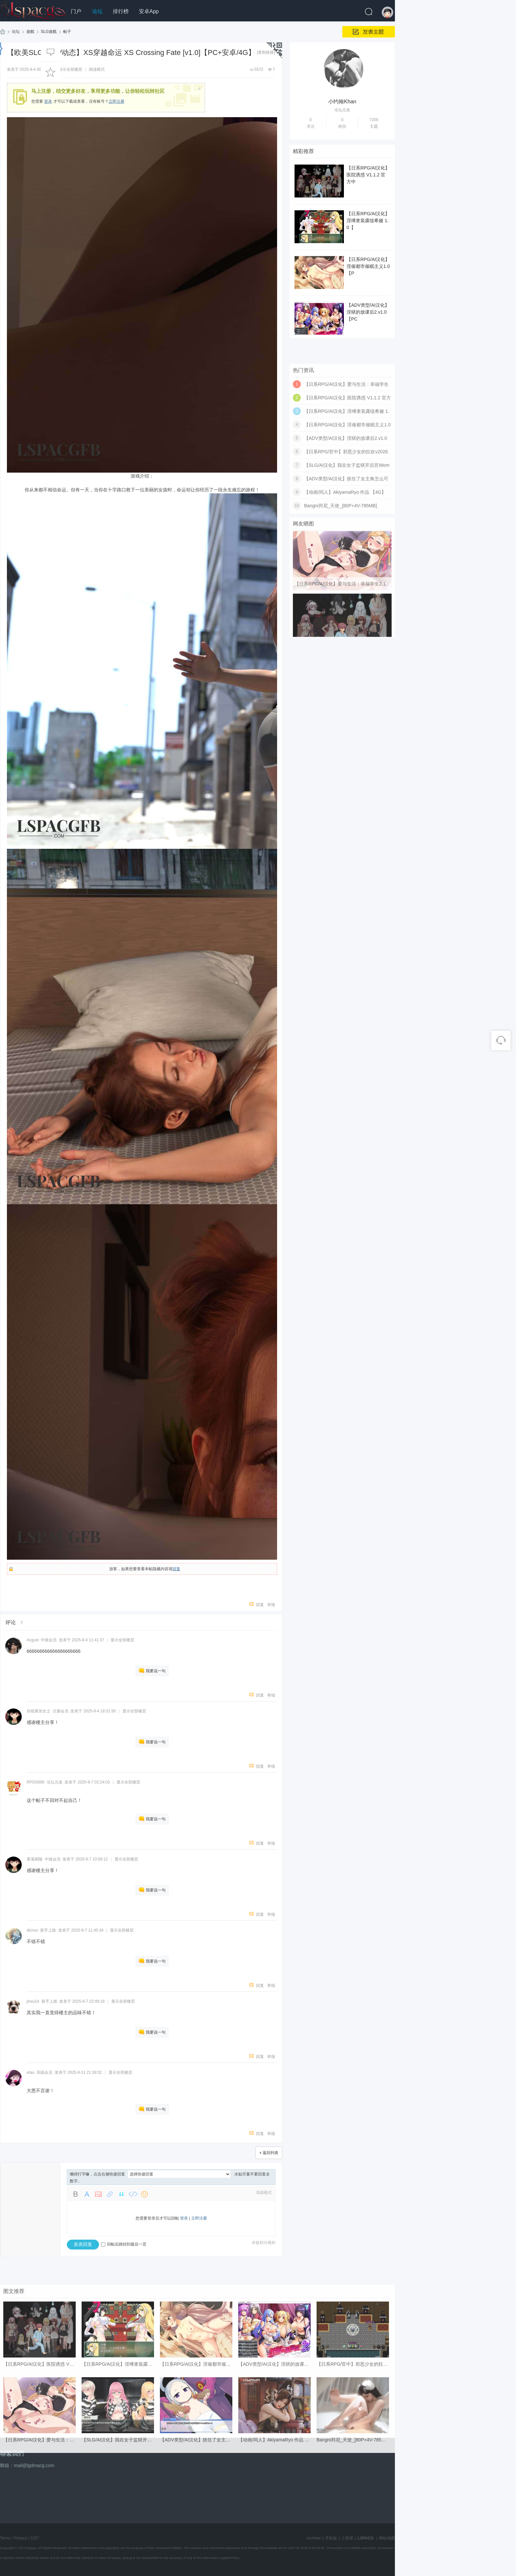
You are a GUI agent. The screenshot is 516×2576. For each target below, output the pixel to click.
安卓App (149, 11)
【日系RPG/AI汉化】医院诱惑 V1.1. (40, 2483)
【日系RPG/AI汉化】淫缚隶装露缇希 (119, 2483)
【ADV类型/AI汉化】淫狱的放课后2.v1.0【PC (368, 316)
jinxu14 (33, 2001)
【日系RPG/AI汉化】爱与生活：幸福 (41, 2559)
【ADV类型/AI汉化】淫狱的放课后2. (275, 2483)
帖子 (67, 31)
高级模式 (264, 2192)
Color (87, 2194)
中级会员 (49, 1640)
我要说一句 (156, 1671)
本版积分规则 (263, 2242)
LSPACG (2, 32)
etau (30, 2072)
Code (133, 2194)
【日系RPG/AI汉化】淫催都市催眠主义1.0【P (368, 270)
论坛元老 (55, 1782)
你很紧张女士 (38, 1711)
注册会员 (60, 1711)
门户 (76, 11)
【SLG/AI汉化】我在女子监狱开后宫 (119, 2559)
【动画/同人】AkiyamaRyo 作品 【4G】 (345, 598)
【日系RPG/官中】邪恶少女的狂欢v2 (355, 2483)
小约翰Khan (342, 104)
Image (98, 2194)
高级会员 (44, 2072)
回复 (176, 1569)
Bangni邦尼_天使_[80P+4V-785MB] (340, 611)
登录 (184, 2218)
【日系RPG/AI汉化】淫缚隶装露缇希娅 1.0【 (368, 225)
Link (110, 2194)
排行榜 (121, 11)
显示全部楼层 (70, 69)
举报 (271, 1604)
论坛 (97, 11)
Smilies (144, 2194)
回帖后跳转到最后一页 (123, 2244)
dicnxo (32, 1930)
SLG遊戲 (49, 31)
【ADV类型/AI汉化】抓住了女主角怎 (197, 2559)
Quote (121, 2194)
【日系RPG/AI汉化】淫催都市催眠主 (197, 2483)
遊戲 (30, 31)
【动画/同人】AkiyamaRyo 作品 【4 (275, 2559)
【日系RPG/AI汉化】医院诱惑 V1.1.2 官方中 (368, 179)
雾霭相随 (34, 1859)
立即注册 (116, 101)
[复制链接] (266, 52)
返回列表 (270, 2152)
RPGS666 (35, 1782)
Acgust (33, 1640)
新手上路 (48, 1930)
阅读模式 (97, 69)
